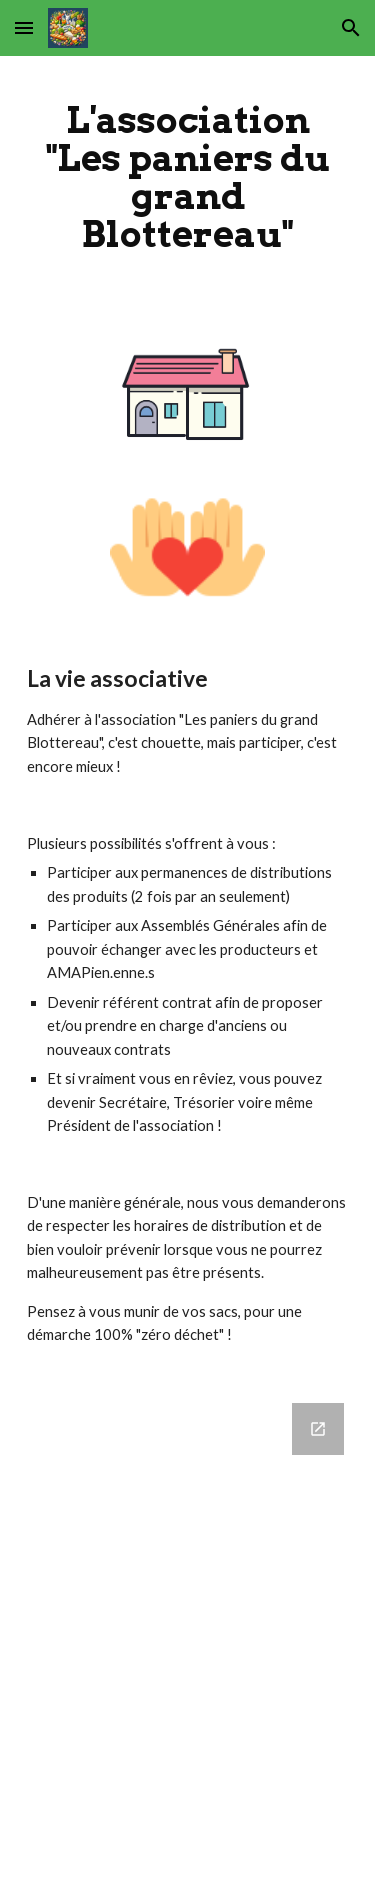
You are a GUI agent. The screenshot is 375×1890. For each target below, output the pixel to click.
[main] (188, 177)
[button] (24, 27)
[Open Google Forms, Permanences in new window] (318, 1429)
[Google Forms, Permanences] (188, 1634)
